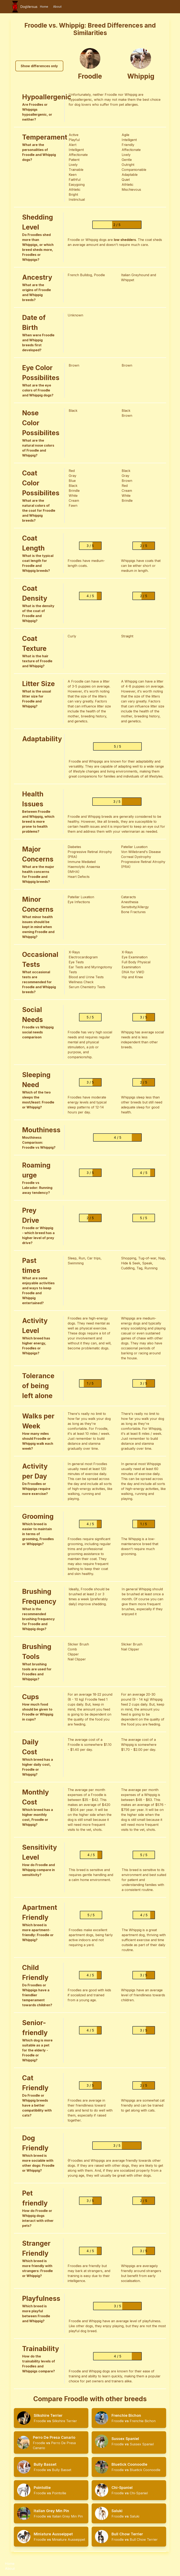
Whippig (140, 76)
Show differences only (39, 66)
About (57, 6)
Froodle (90, 76)
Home (44, 6)
